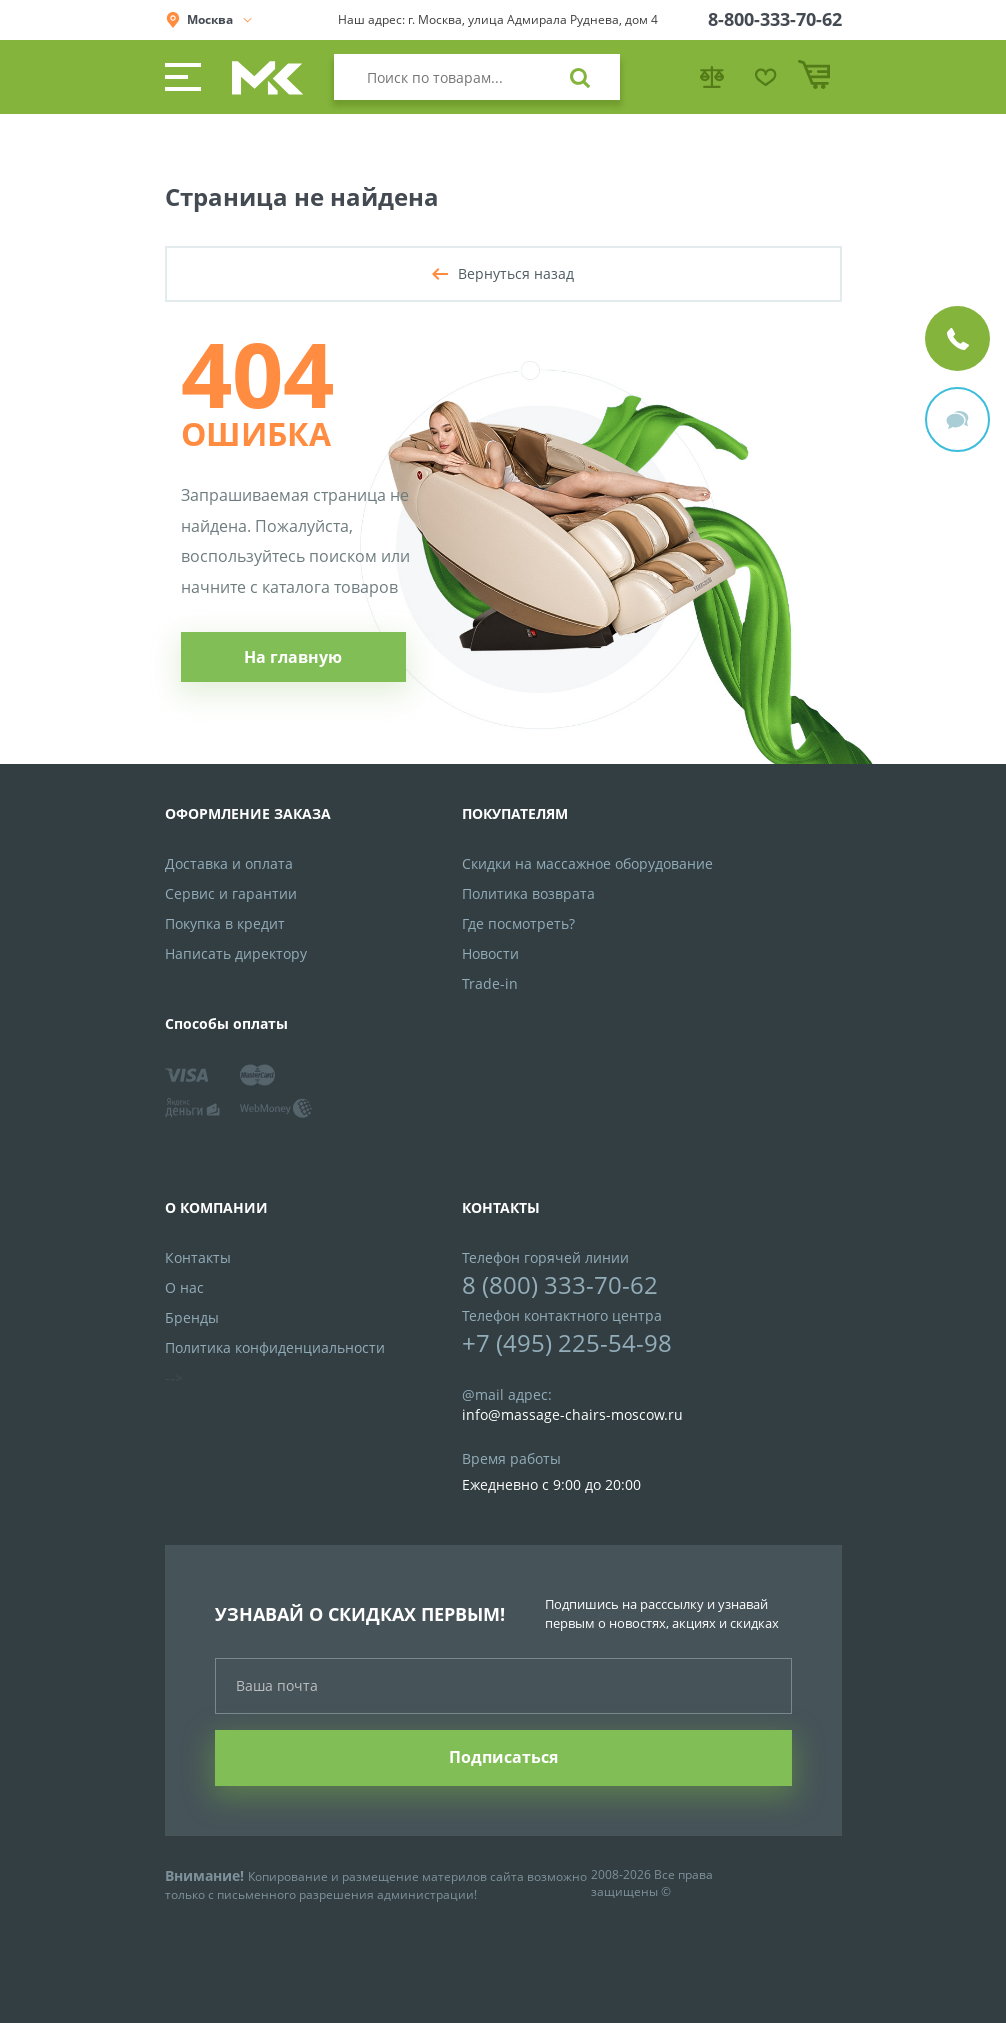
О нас (184, 1287)
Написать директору (236, 953)
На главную (293, 657)
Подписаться (503, 1757)
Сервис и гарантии (231, 893)
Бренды (192, 1317)
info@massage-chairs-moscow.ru (572, 1414)
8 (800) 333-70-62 (560, 1284)
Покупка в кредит (225, 923)
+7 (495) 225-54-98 (567, 1342)
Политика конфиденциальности (275, 1347)
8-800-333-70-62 (775, 19)
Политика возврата (528, 893)
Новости (490, 953)
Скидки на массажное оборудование (587, 863)
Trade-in (490, 983)
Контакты (198, 1257)
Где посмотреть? (518, 923)
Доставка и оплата (229, 863)
